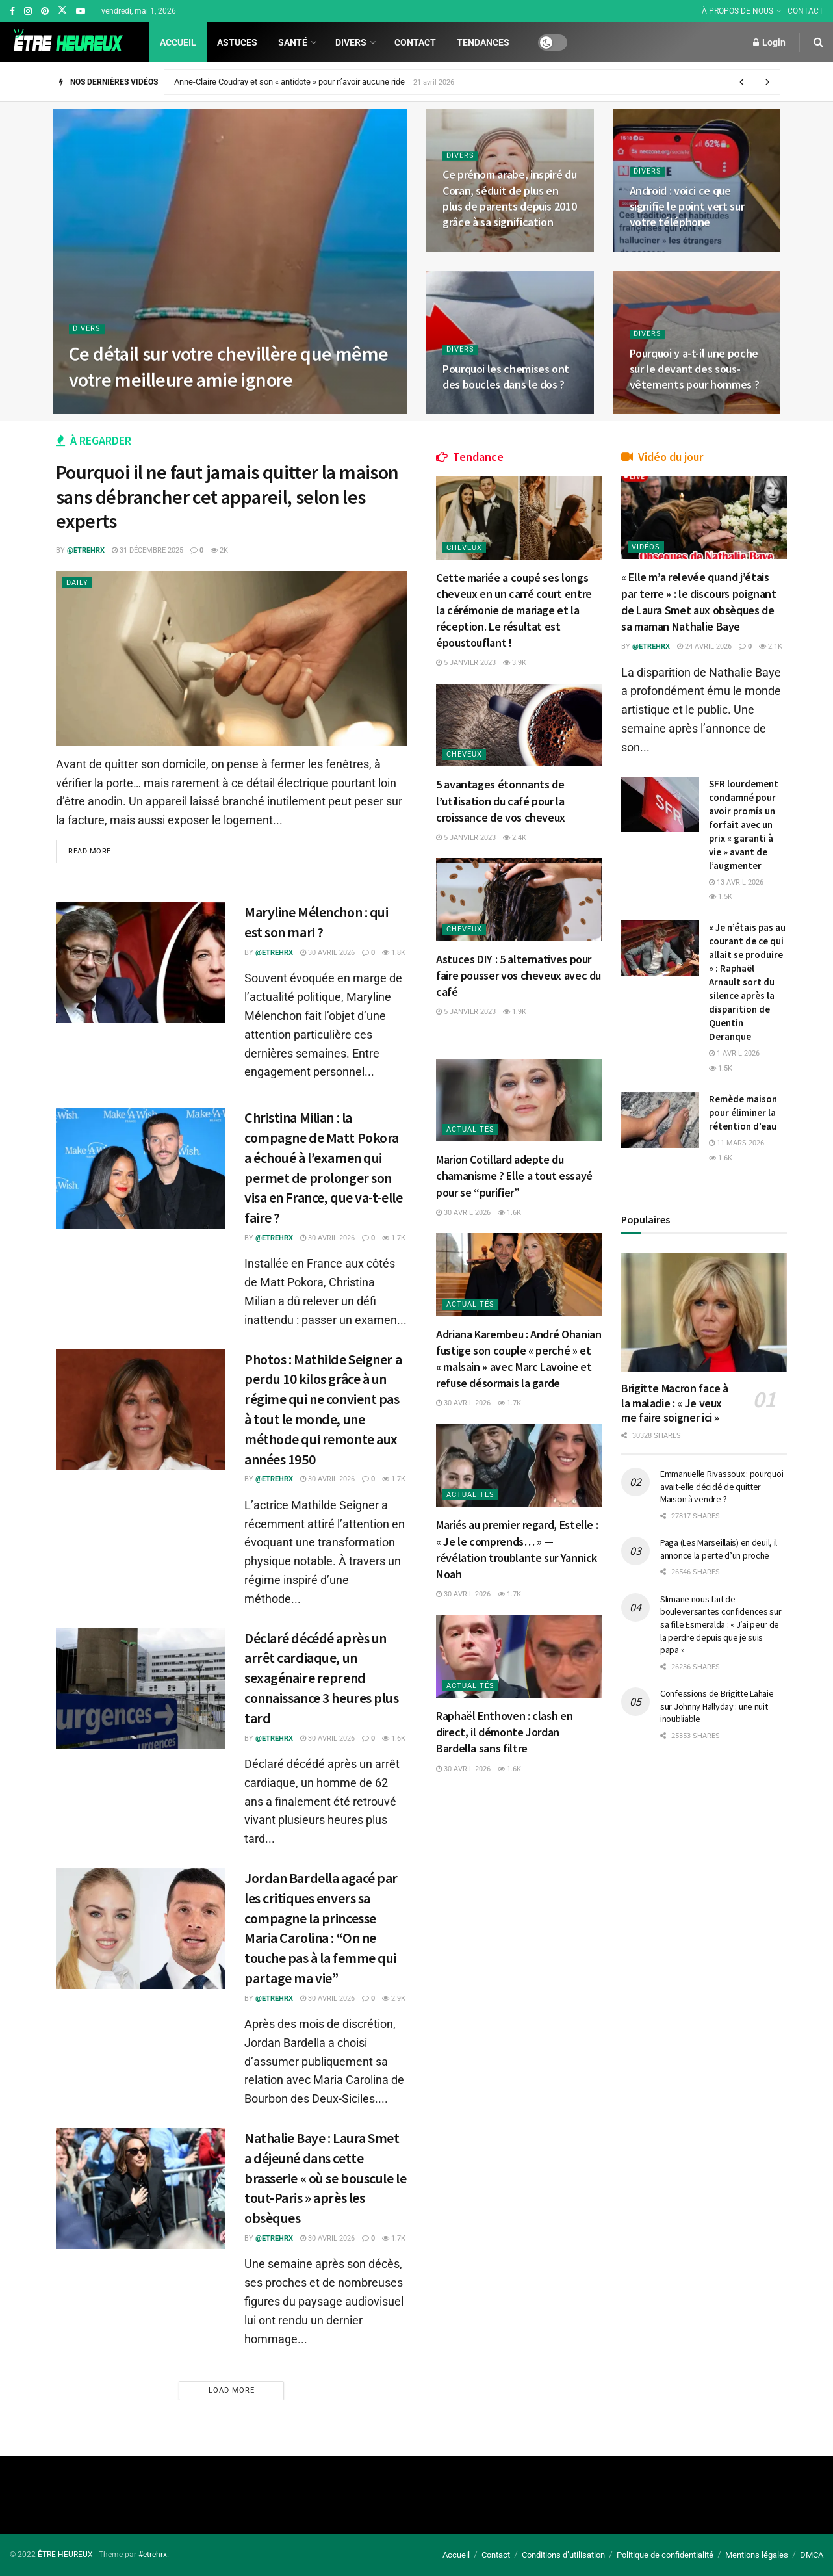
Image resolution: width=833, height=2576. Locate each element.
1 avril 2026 (734, 1053)
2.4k (514, 837)
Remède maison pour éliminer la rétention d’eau (743, 1112)
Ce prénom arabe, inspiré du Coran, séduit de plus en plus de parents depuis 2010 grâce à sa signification (509, 198)
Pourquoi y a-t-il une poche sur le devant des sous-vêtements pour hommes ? (695, 369)
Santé (292, 42)
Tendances (483, 42)
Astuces (237, 42)
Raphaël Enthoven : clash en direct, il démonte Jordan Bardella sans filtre (504, 1732)
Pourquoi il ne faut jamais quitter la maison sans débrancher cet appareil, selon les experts (227, 496)
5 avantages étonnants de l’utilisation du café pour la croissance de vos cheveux (500, 800)
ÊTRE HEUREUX (65, 2554)
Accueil (178, 42)
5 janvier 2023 (466, 662)
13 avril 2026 (736, 882)
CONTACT (805, 11)
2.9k (393, 1998)
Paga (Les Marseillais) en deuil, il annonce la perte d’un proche (718, 1549)
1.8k (393, 952)
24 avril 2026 (704, 646)
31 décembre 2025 (147, 550)
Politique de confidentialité (665, 2555)
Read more (89, 851)
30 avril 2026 (327, 952)
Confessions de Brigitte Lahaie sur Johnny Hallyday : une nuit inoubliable (717, 1705)
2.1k (770, 646)
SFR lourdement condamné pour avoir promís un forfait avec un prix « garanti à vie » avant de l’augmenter (743, 824)
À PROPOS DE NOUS (737, 11)
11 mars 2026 (736, 1143)
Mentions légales (756, 2555)
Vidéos (646, 547)
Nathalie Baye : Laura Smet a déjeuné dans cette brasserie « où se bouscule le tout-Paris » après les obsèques (325, 2178)
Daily (77, 583)
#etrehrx (152, 2554)
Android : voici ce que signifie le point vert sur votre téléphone (687, 206)
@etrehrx (86, 550)
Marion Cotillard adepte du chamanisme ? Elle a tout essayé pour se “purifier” (514, 1175)
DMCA (811, 2555)
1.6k (393, 1738)
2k (219, 550)
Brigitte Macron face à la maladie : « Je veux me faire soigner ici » (674, 1403)
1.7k (393, 1238)
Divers (350, 42)
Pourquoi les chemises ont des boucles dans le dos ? (505, 376)
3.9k (514, 662)
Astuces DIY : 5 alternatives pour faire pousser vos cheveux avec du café (518, 975)
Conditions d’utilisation (563, 2555)
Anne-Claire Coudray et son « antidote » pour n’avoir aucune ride (289, 81)
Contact (415, 42)
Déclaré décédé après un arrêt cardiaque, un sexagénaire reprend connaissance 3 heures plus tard (321, 1678)
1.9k (514, 1012)
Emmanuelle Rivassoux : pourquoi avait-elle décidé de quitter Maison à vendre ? (721, 1486)
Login (769, 42)
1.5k (720, 896)
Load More (232, 2390)
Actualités (470, 1129)
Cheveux (464, 547)
